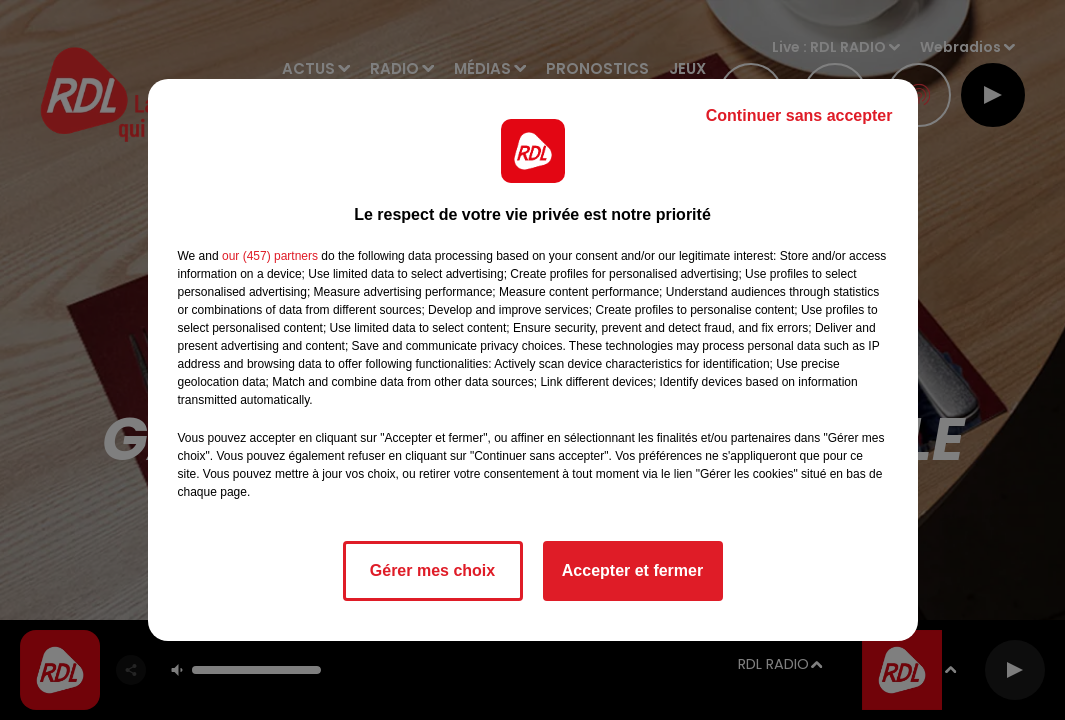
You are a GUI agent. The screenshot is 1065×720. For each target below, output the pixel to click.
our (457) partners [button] (270, 256)
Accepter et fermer (632, 570)
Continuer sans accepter (799, 115)
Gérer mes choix (432, 570)
